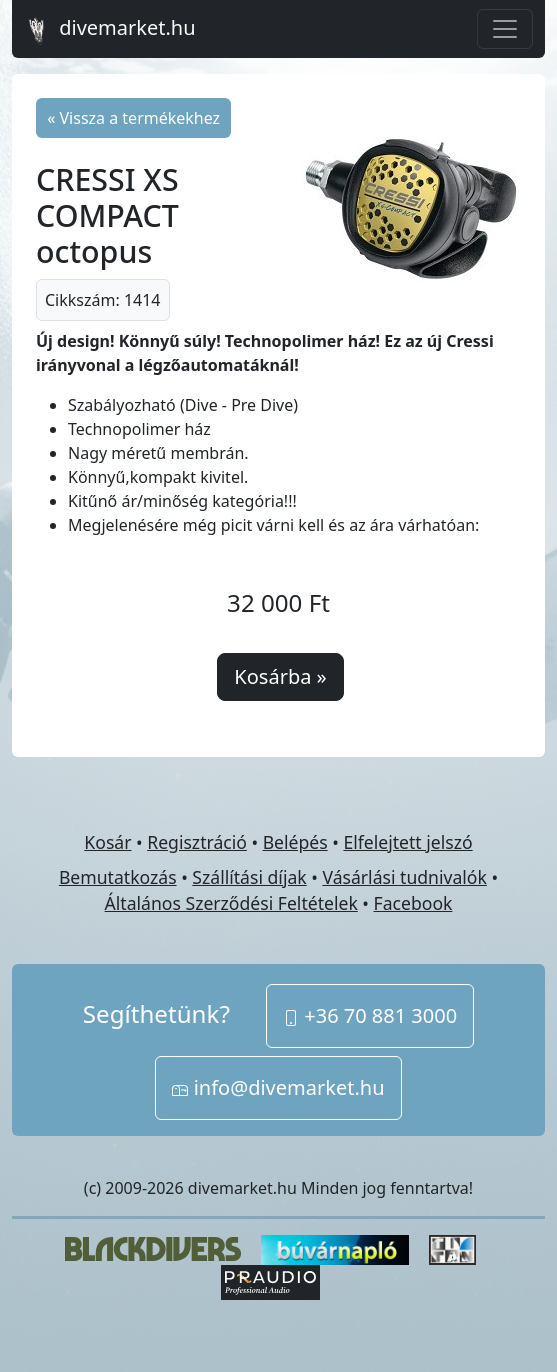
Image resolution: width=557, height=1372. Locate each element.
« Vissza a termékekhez (133, 118)
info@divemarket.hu (278, 1087)
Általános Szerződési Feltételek (231, 903)
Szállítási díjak (249, 877)
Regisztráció (197, 842)
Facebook (413, 903)
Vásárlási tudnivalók (404, 877)
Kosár (107, 842)
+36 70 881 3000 (370, 1015)
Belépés (295, 842)
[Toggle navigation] (505, 29)
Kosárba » (280, 676)
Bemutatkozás (118, 877)
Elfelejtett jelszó (407, 842)
